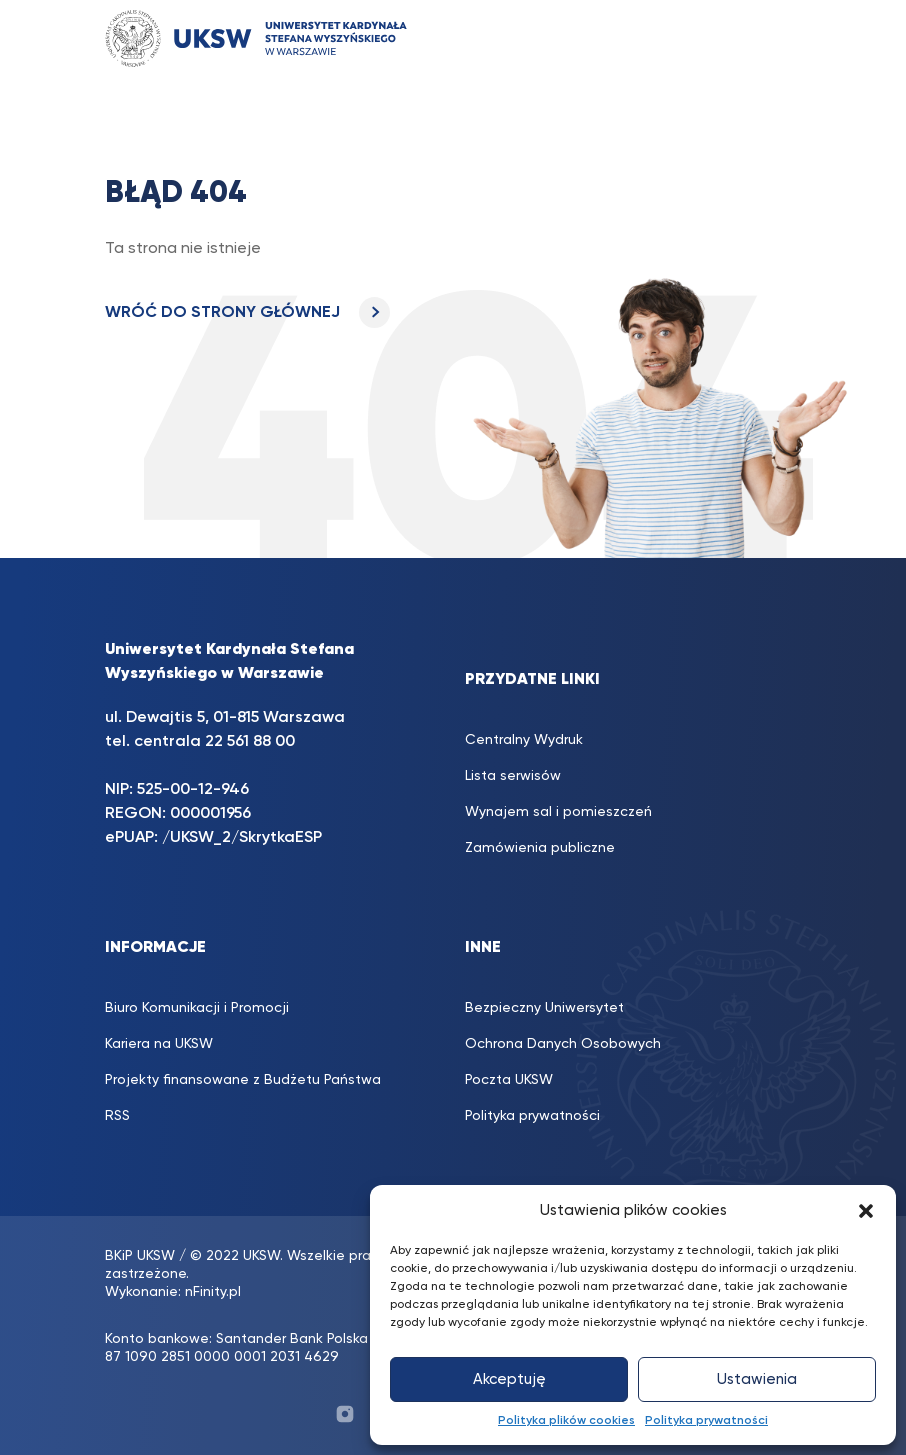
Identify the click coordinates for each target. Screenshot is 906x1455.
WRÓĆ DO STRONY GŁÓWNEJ (247, 313)
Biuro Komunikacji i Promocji (197, 1008)
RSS (117, 1116)
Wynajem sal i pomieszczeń (558, 812)
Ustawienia (757, 1379)
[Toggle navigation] (766, 38)
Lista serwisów (513, 776)
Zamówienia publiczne (540, 848)
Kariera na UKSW (159, 1044)
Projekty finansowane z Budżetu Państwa (243, 1080)
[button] (866, 1211)
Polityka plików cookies (566, 1421)
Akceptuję (509, 1379)
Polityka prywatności (706, 1421)
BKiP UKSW (140, 1256)
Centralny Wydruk (524, 740)
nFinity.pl (213, 1292)
